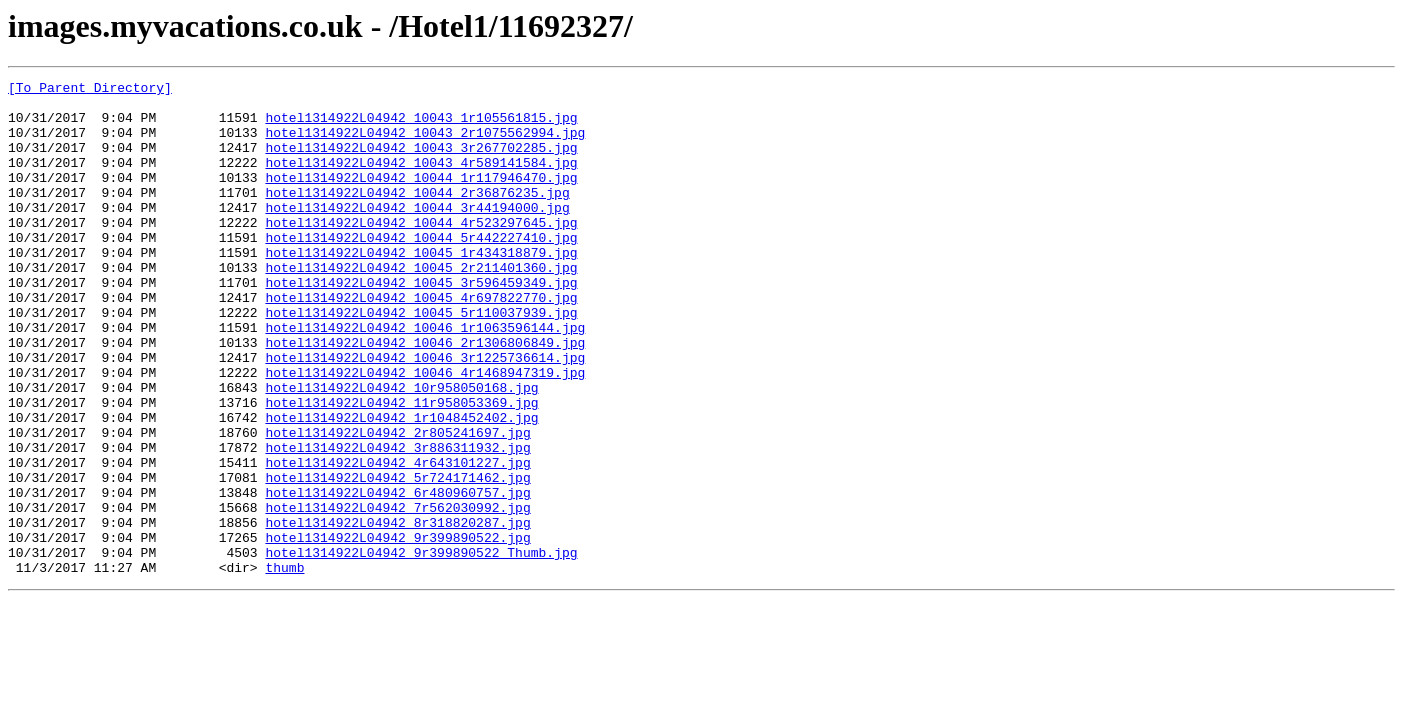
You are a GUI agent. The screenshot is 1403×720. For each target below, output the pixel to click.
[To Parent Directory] (90, 90)
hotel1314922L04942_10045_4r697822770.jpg (421, 342)
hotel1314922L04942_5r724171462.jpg (397, 558)
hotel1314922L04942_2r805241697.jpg (397, 504)
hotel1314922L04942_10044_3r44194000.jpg (417, 234)
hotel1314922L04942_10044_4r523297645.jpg (421, 252)
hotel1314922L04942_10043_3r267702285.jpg (421, 162)
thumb (284, 666)
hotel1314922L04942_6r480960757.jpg (397, 576)
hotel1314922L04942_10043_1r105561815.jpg (421, 126)
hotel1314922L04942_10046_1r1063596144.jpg (425, 378)
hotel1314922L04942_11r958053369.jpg (401, 468)
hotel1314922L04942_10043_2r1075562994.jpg (425, 144)
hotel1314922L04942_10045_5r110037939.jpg (421, 360)
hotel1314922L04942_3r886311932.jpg (397, 522)
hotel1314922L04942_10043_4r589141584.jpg (421, 180)
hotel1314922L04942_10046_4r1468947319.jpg (425, 432)
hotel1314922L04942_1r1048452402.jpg (401, 486)
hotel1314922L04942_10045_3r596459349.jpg (421, 324)
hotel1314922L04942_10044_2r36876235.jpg (417, 216)
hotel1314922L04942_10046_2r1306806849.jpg (425, 396)
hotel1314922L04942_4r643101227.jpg (397, 540)
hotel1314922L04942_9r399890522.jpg (397, 630)
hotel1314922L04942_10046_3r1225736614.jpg (425, 414)
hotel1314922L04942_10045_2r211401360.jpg (421, 306)
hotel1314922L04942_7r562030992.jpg (397, 594)
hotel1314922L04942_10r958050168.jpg (401, 450)
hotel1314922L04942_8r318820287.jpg (397, 612)
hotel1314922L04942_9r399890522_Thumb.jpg (421, 648)
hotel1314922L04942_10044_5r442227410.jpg (421, 270)
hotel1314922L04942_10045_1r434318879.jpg (421, 288)
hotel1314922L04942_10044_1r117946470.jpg (421, 198)
